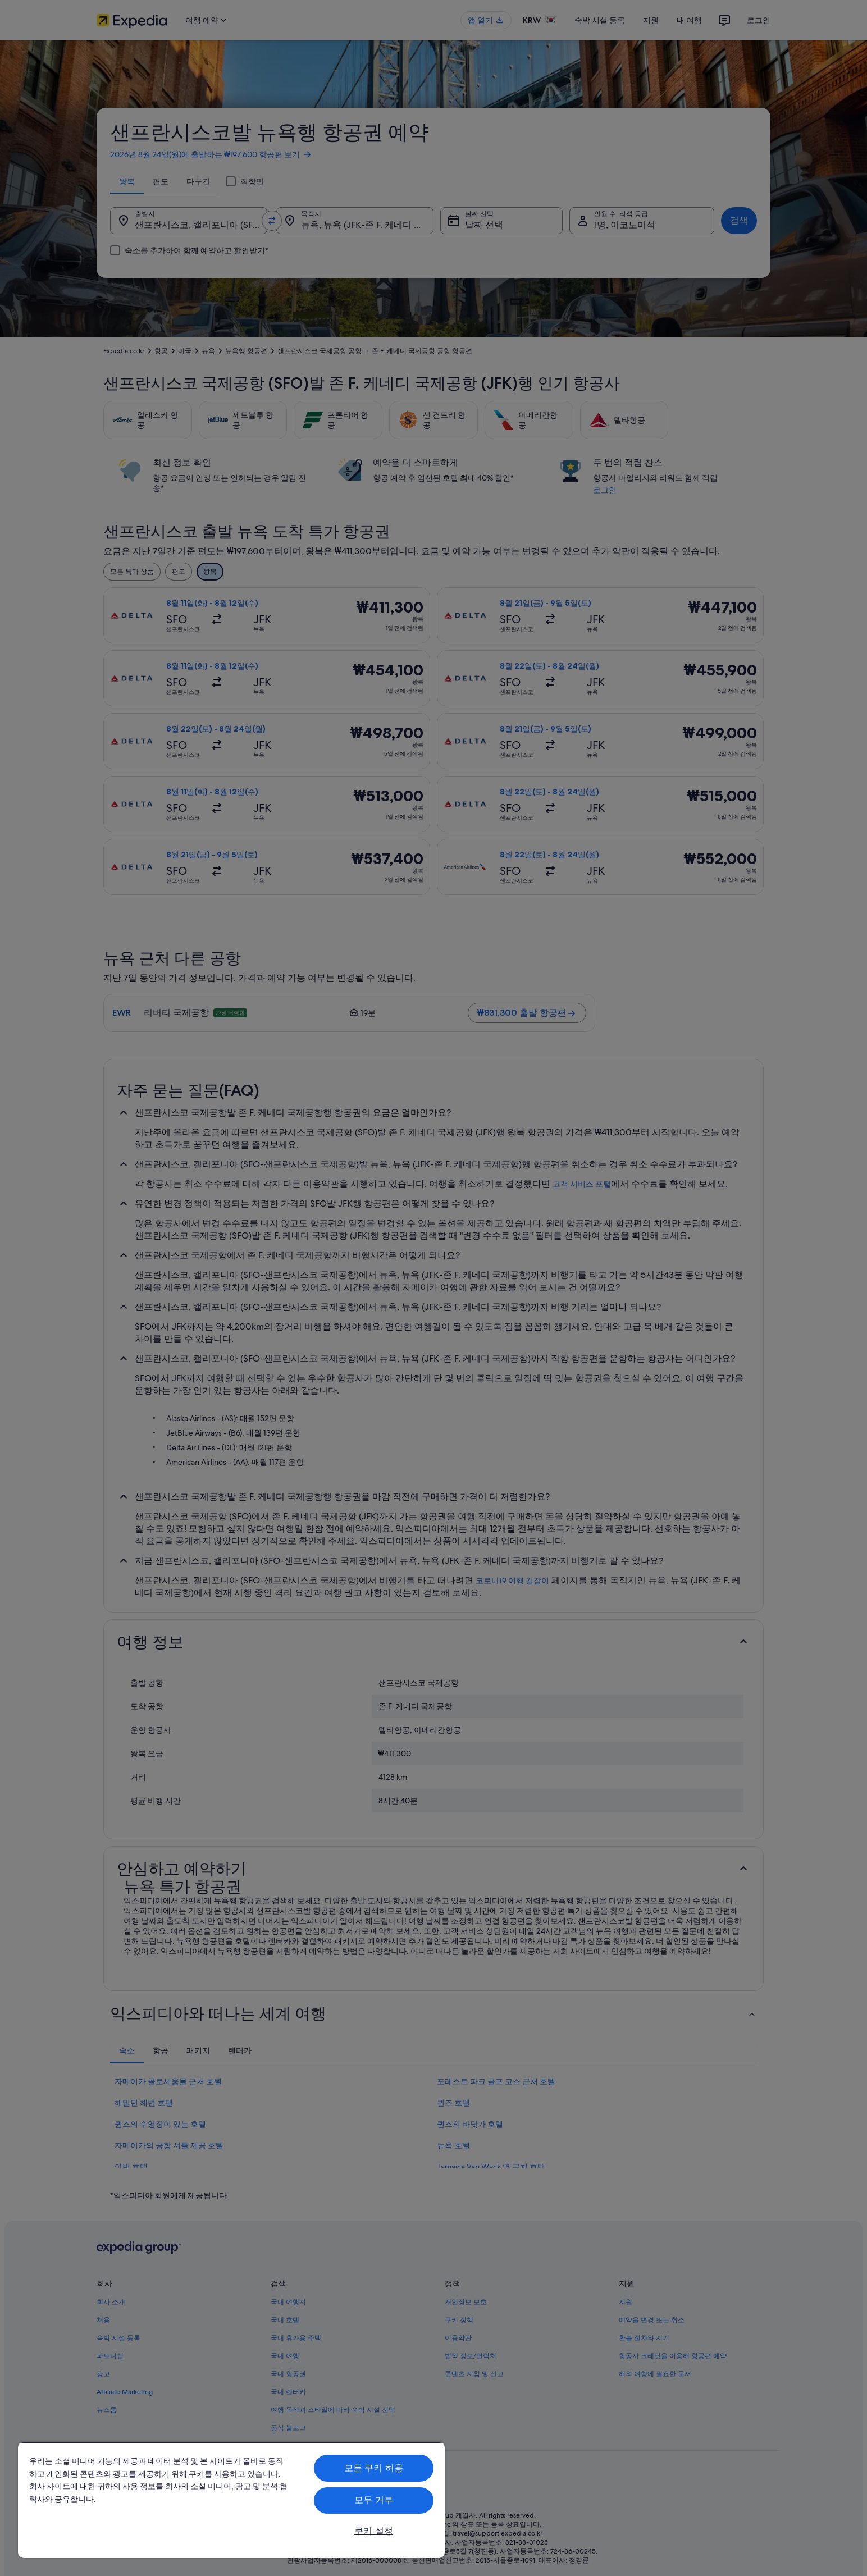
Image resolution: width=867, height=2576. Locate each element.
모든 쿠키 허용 (373, 2468)
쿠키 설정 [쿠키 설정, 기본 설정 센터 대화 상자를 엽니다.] (373, 2530)
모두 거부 (373, 2500)
